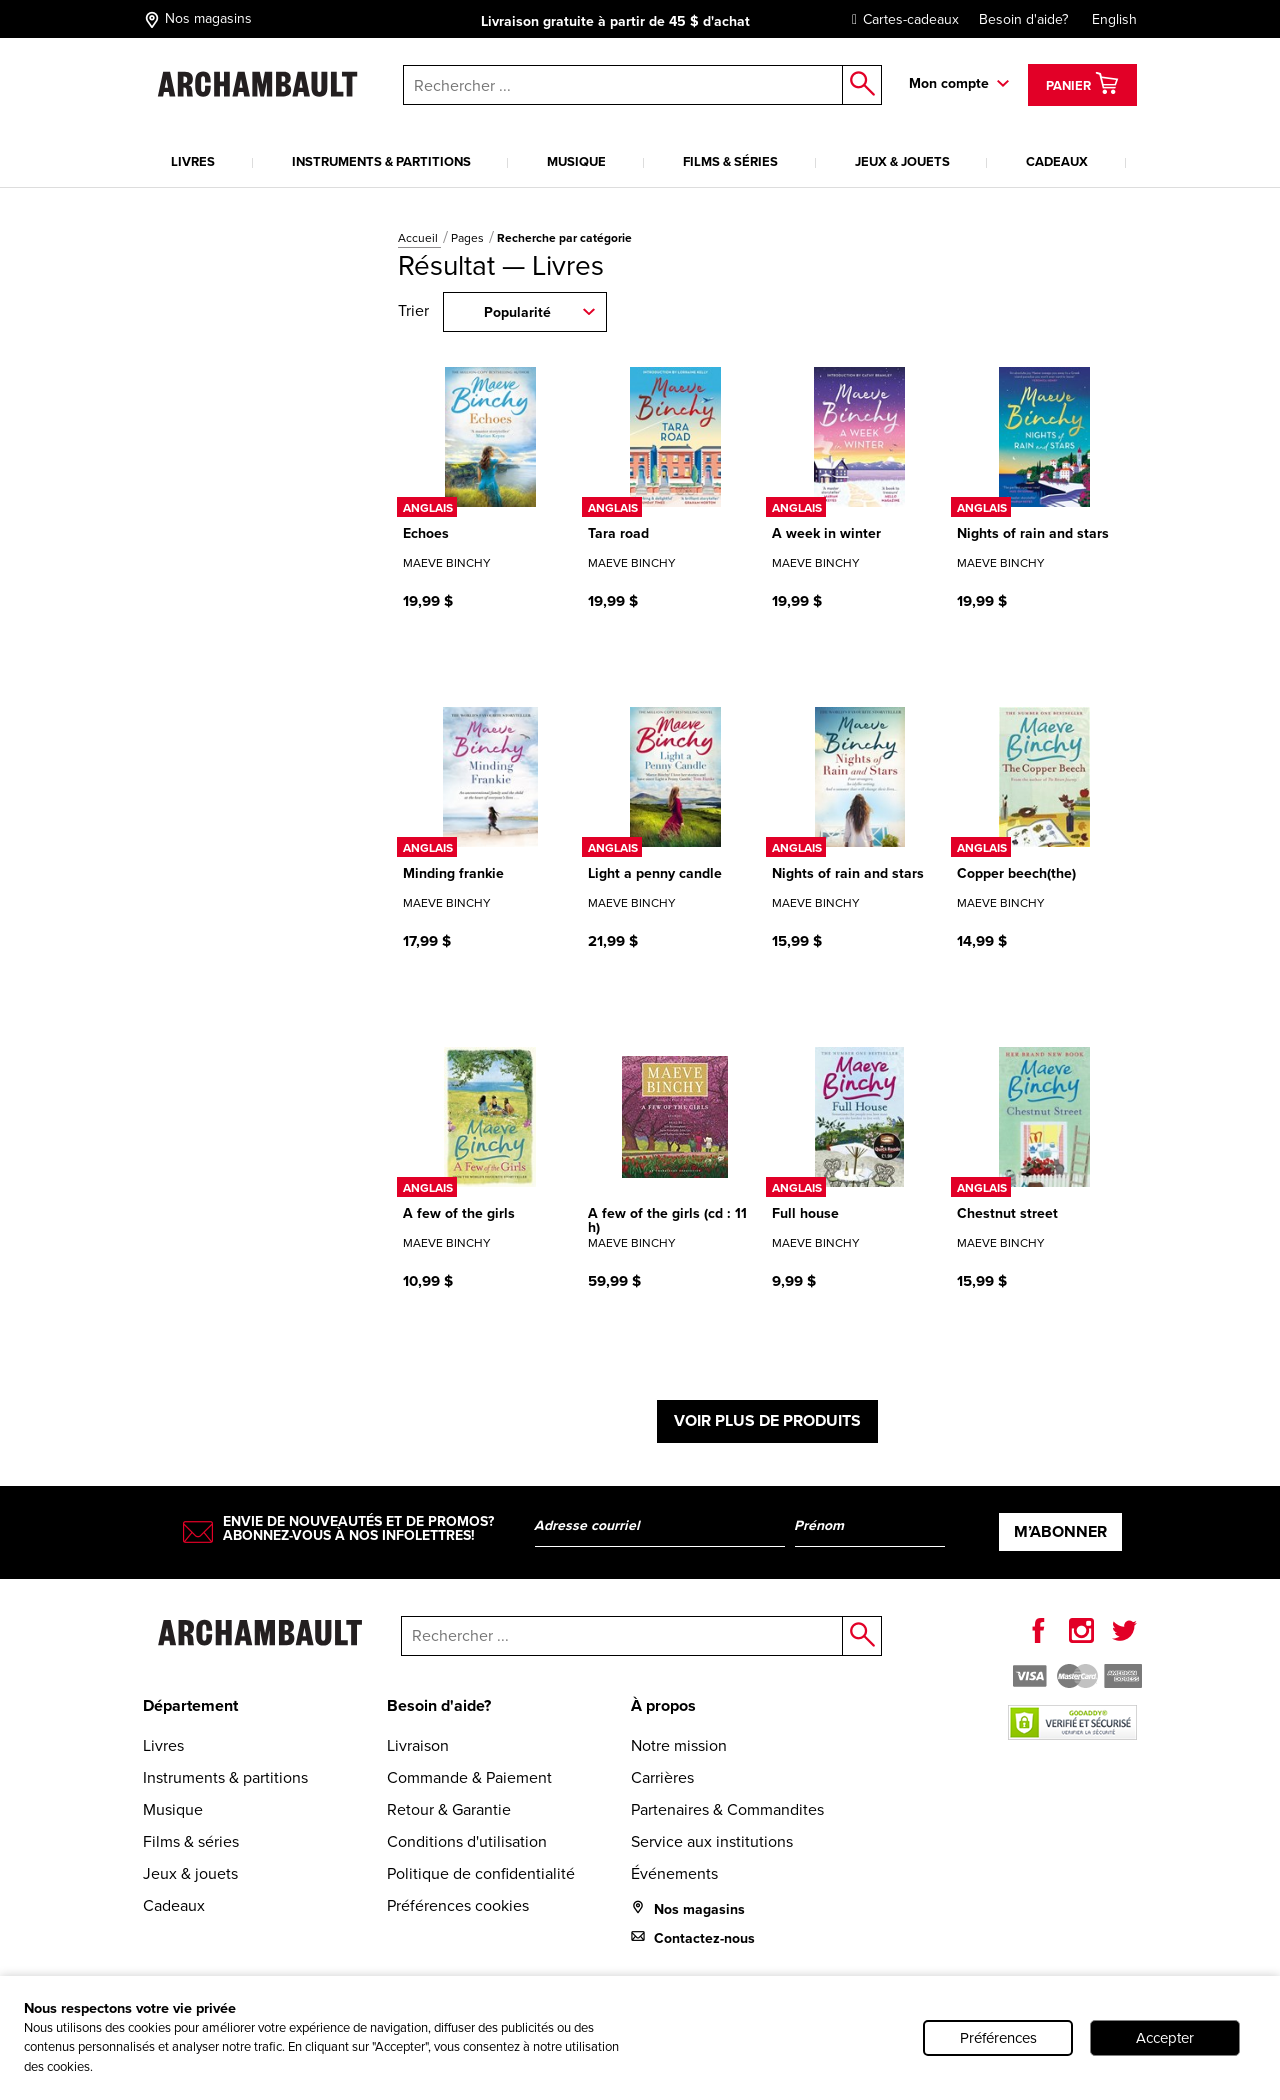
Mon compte (949, 83)
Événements (674, 1873)
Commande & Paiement (469, 1777)
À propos (663, 1705)
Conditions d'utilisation (467, 1841)
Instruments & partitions (381, 161)
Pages (469, 238)
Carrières (662, 1777)
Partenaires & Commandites (727, 1809)
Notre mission (679, 1745)
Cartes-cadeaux (900, 19)
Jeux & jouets (902, 161)
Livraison (418, 1745)
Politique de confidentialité (481, 1873)
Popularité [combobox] (517, 312)
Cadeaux (1057, 161)
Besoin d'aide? (1023, 19)
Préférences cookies (458, 1905)
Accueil (419, 238)
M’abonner (1060, 1531)
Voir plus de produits (767, 1420)
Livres (193, 161)
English (1114, 19)
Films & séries (730, 161)
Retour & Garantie (449, 1809)
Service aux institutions (712, 1841)
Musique (576, 161)
